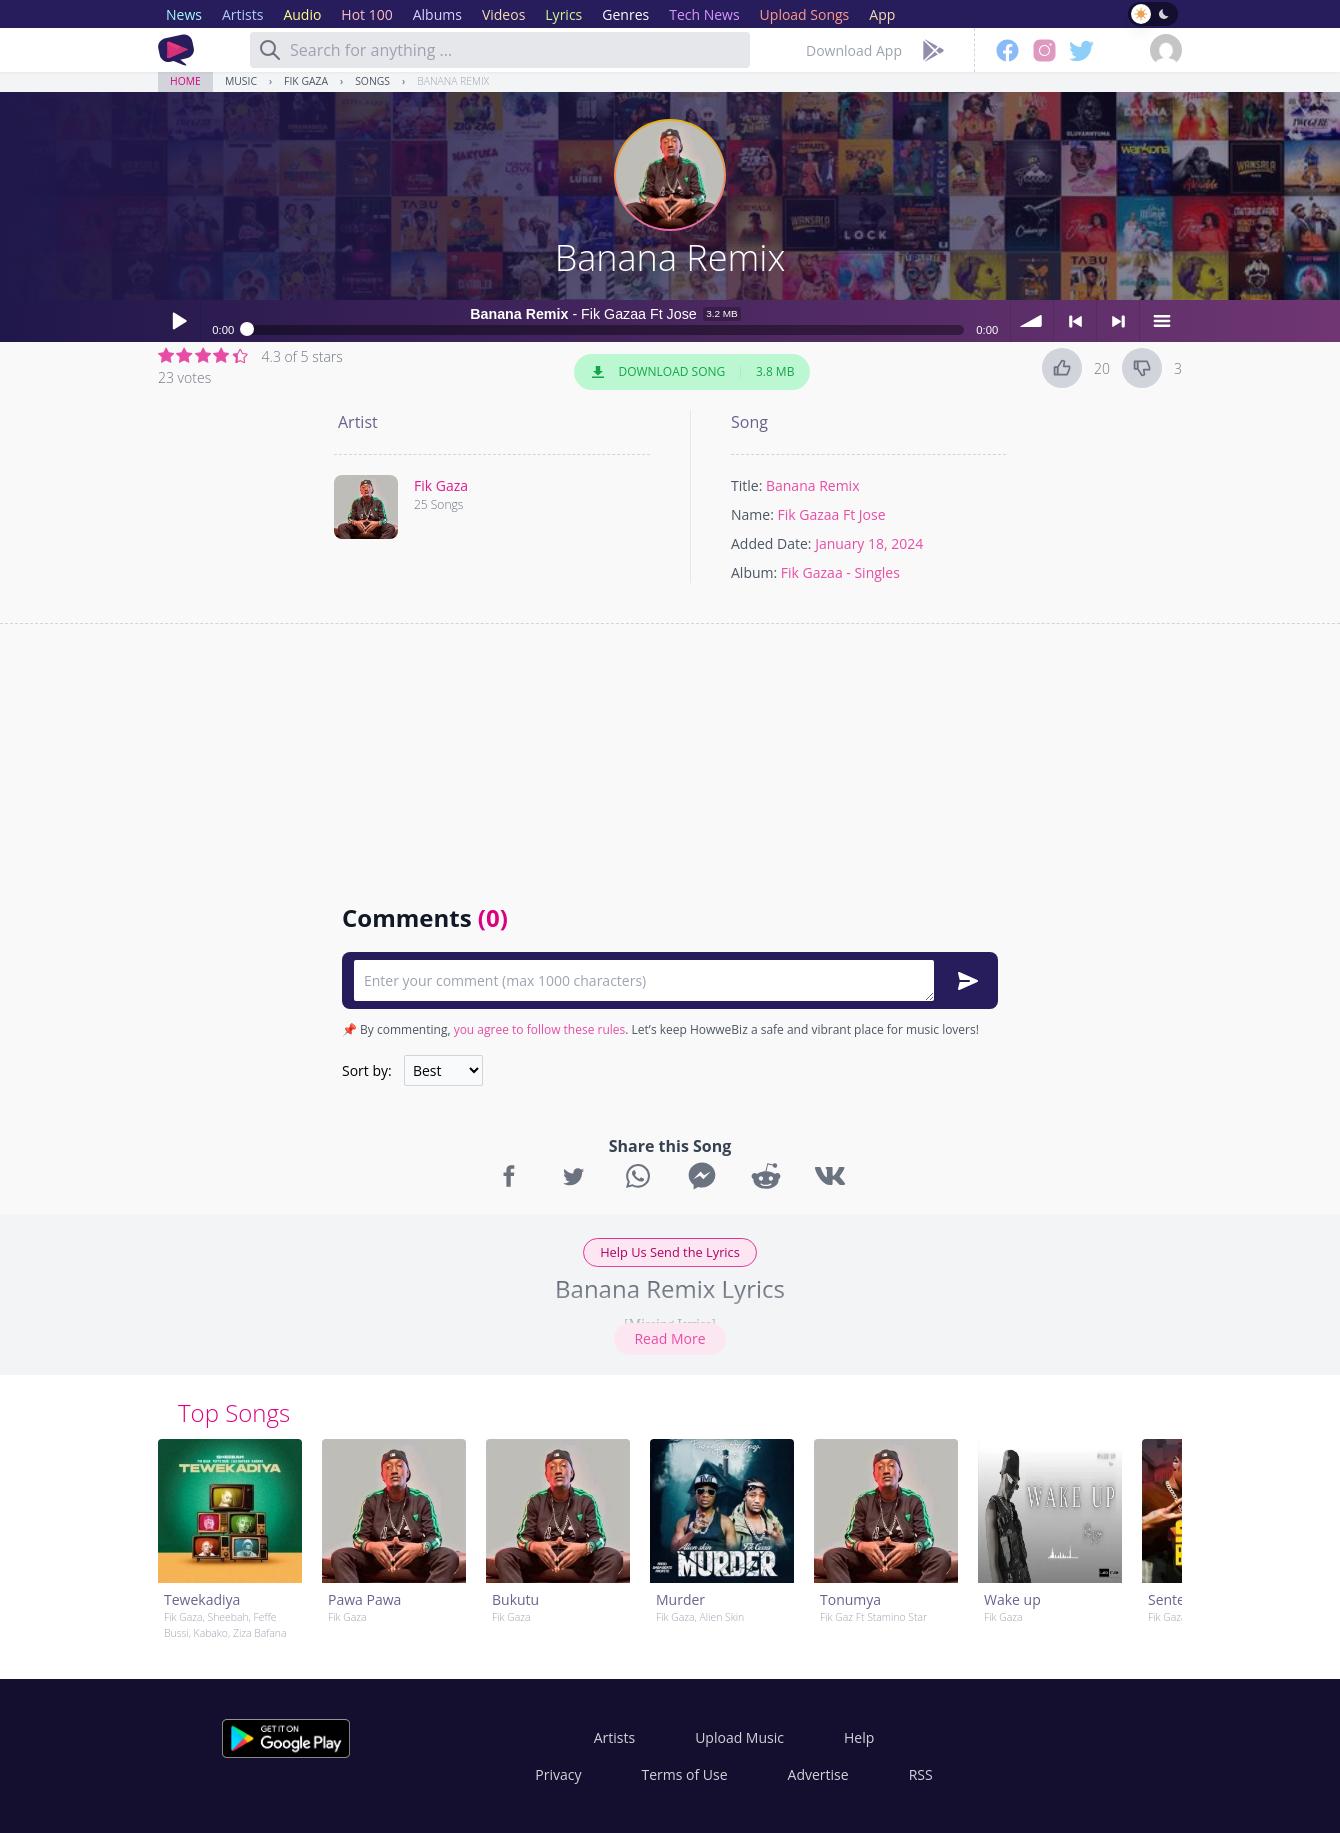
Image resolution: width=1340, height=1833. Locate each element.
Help (859, 1737)
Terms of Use (685, 1774)
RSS (921, 1774)
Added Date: (771, 543)
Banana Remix (453, 81)
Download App (854, 50)
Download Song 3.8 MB (692, 372)
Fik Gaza (306, 81)
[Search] (270, 50)
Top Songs (234, 1412)
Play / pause (179, 321)
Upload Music (739, 1737)
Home (185, 81)
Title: (746, 485)
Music (241, 81)
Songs (372, 81)
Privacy (558, 1774)
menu (1161, 321)
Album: (754, 572)
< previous (1075, 321)
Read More (669, 1338)
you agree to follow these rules (540, 1029)
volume (1032, 321)
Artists (614, 1737)
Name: (752, 514)
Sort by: (367, 1070)
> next (1118, 321)
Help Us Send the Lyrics (670, 1252)
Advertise (818, 1774)
